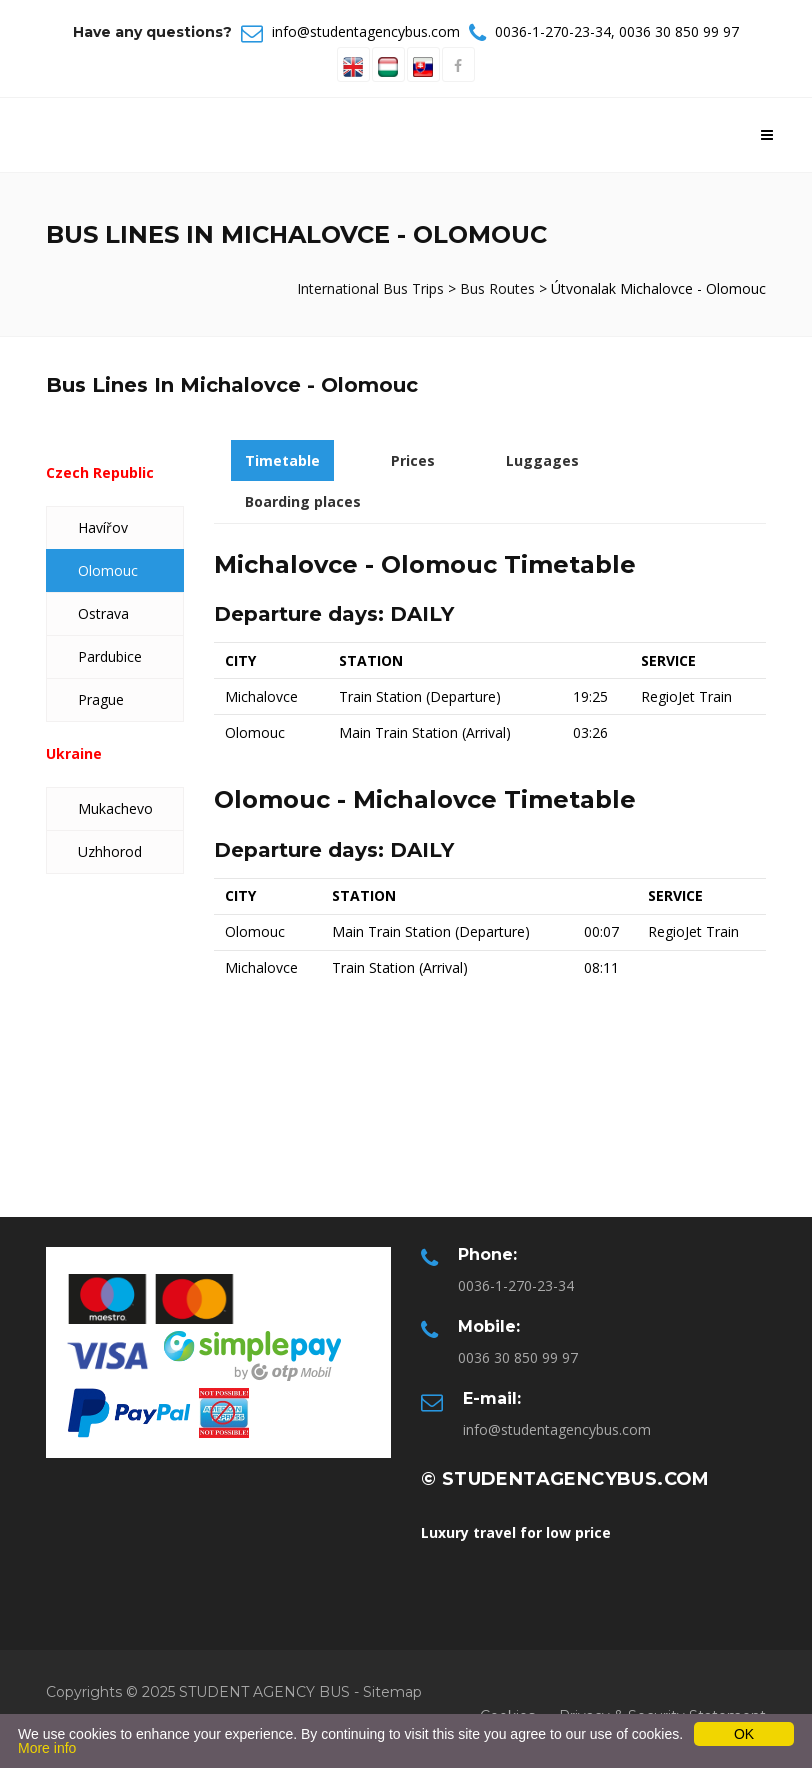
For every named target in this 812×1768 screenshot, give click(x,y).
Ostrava (103, 613)
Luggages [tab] (542, 460)
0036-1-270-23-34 (553, 31)
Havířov (103, 527)
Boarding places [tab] (303, 501)
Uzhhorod (110, 851)
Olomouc (108, 570)
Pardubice (110, 656)
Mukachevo (115, 808)
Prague (101, 699)
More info (47, 1748)
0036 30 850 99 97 (679, 31)
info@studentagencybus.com (366, 31)
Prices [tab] (413, 460)
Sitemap (392, 1692)
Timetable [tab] (282, 460)
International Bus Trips (372, 288)
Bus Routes (497, 288)
